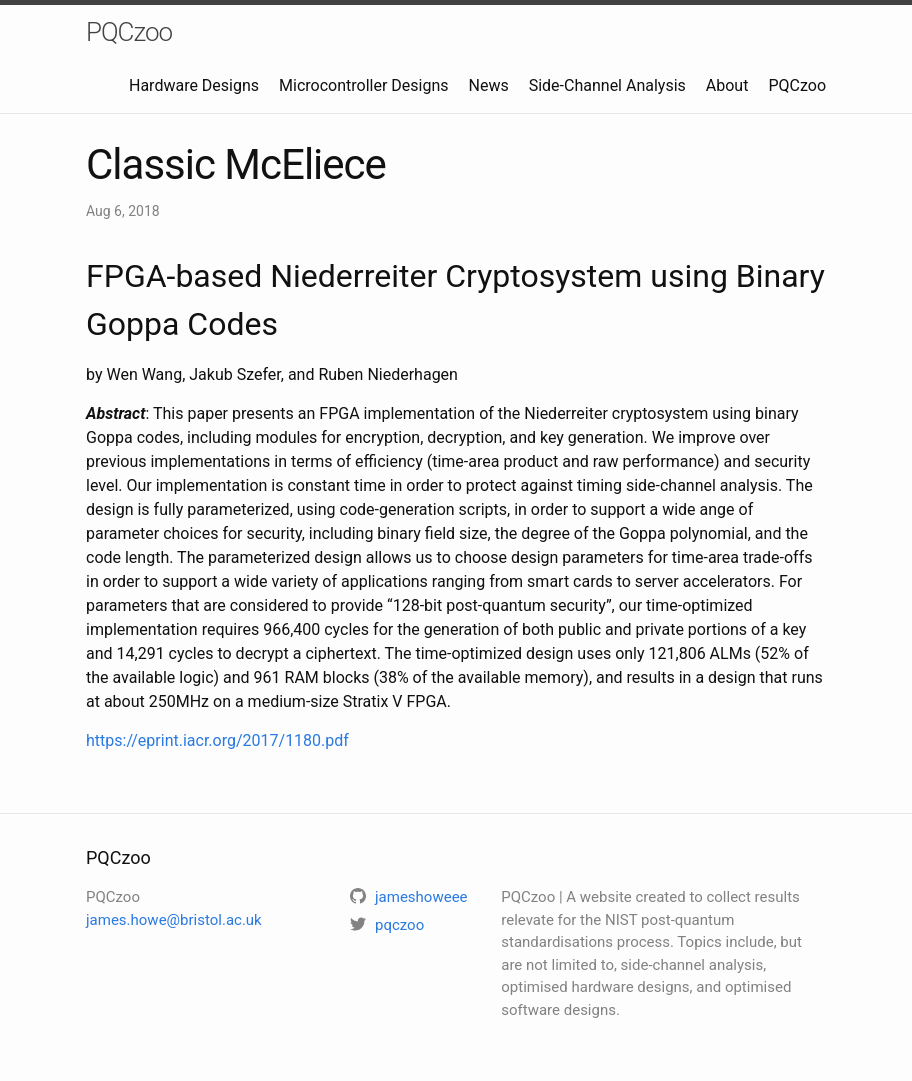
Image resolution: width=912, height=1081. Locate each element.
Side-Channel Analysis (607, 85)
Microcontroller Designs (363, 85)
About (727, 85)
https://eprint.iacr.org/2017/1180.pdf (217, 740)
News (489, 85)
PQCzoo (129, 32)
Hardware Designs (194, 85)
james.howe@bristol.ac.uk (174, 920)
